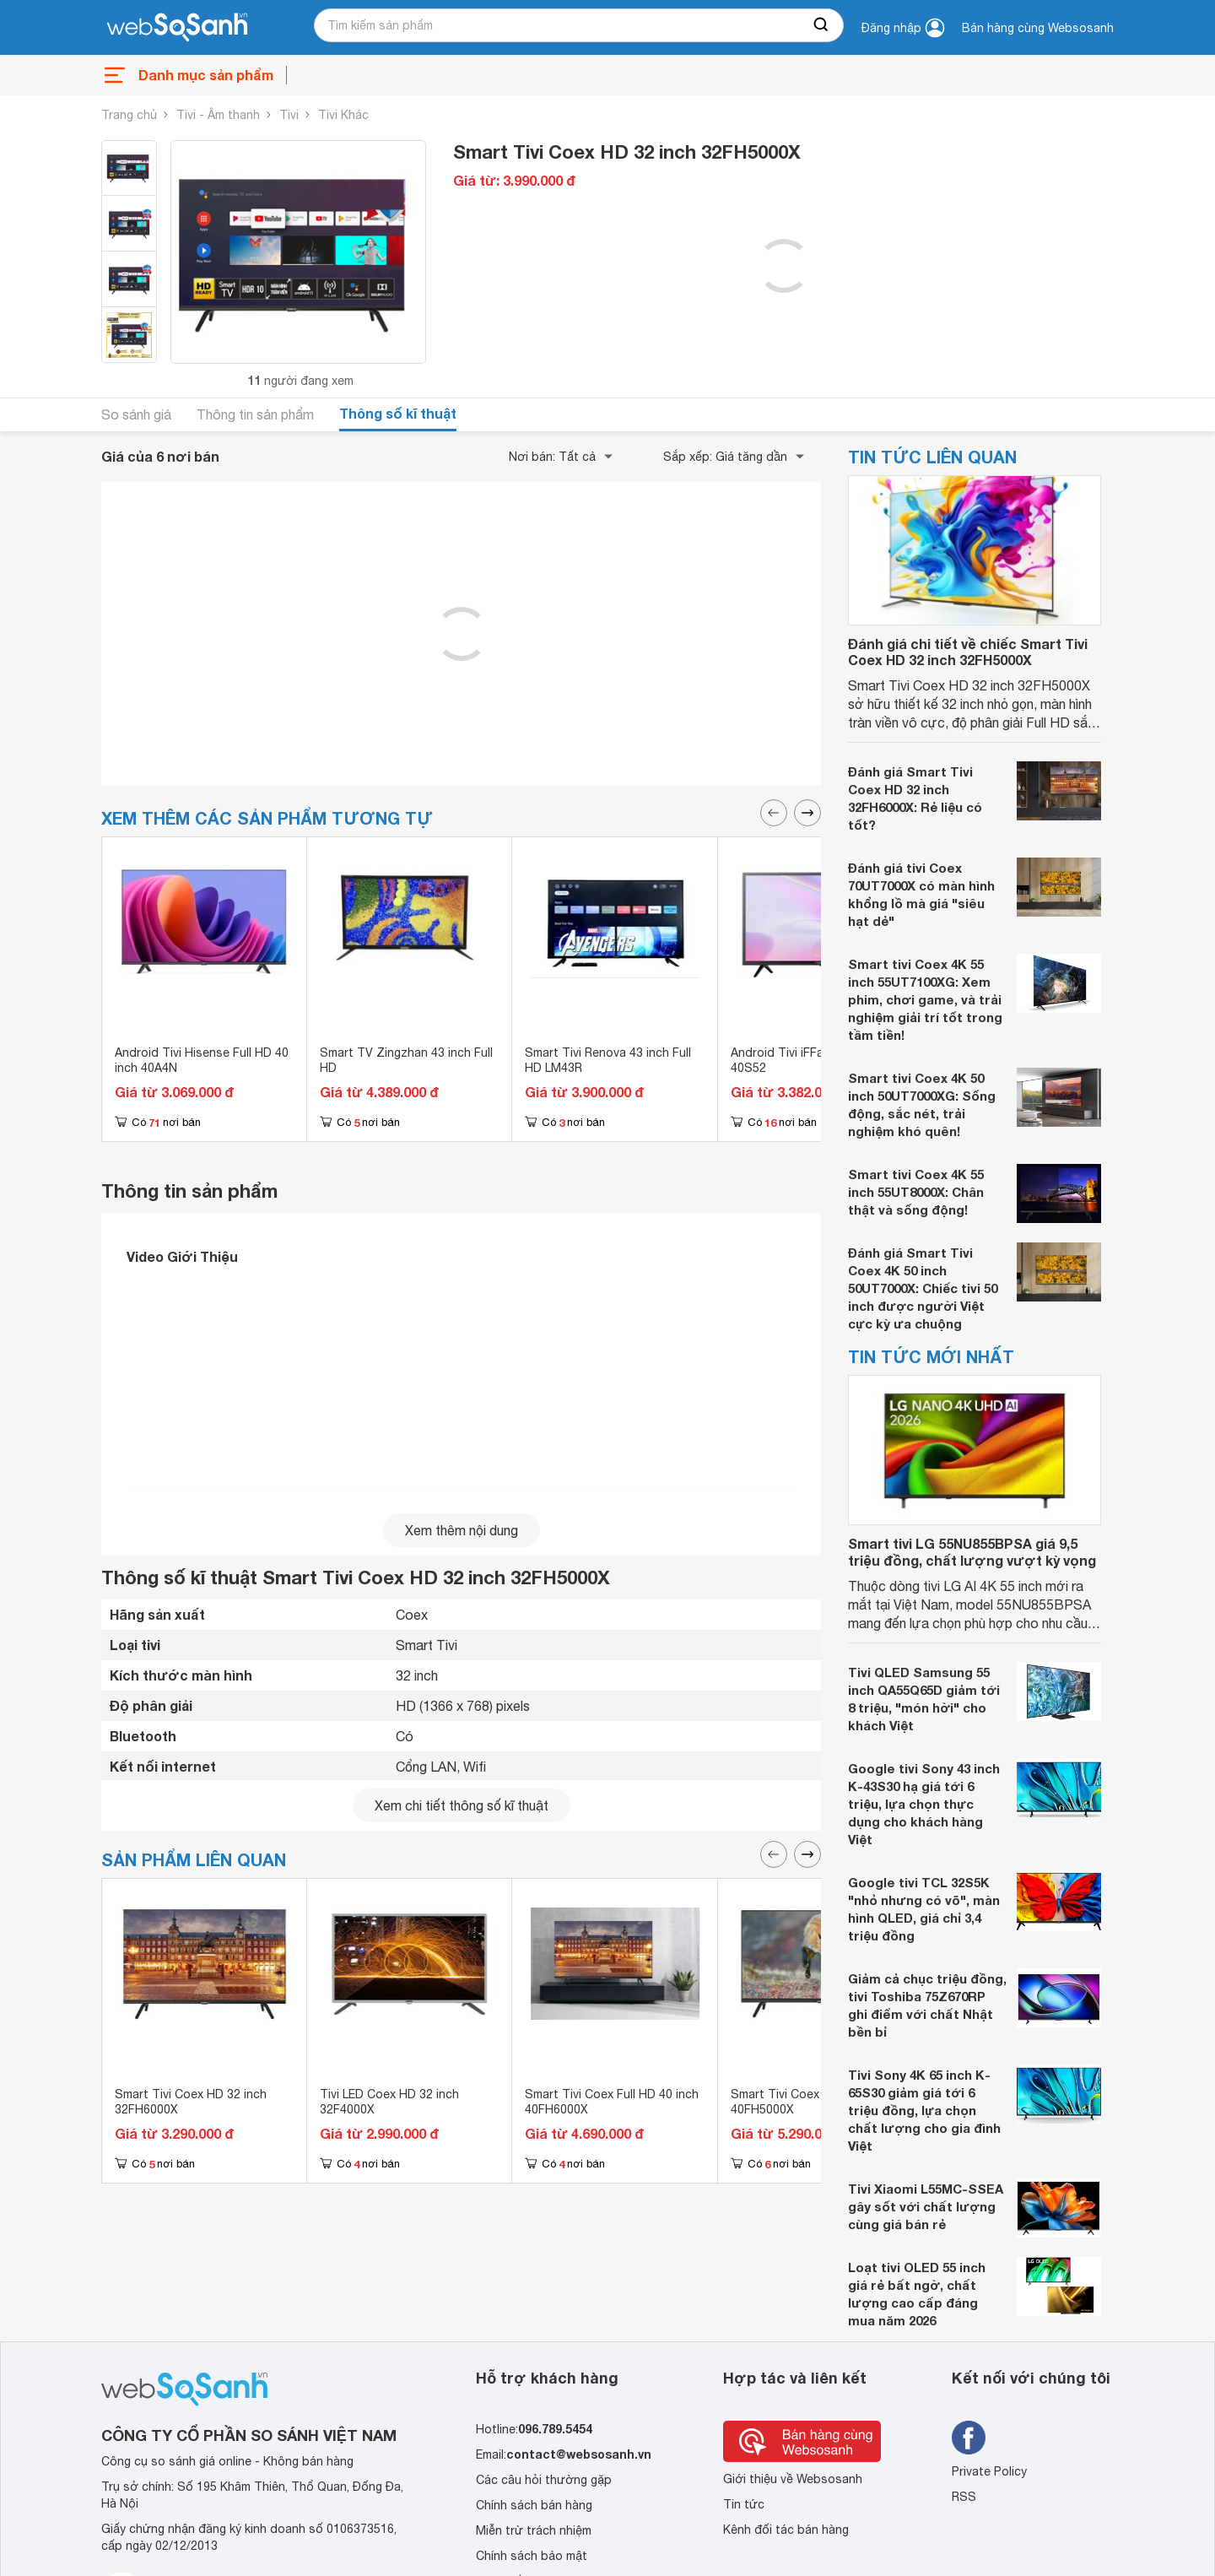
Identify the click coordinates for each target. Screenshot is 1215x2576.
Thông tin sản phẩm (255, 414)
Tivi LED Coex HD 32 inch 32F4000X (389, 2101)
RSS (964, 2496)
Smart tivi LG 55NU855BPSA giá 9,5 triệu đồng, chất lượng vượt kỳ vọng (972, 1551)
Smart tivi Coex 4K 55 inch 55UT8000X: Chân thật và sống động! (916, 1191)
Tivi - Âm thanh (218, 115)
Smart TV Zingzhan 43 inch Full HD (406, 1060)
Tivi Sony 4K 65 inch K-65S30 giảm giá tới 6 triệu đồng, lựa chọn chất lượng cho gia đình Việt (924, 2110)
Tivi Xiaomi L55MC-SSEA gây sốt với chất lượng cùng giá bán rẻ (925, 2206)
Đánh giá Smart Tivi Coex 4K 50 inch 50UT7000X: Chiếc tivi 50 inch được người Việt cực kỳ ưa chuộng (922, 1288)
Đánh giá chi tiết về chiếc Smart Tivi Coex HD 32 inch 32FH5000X (968, 652)
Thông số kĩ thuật (397, 413)
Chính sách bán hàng (534, 2505)
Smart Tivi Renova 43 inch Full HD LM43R (608, 1060)
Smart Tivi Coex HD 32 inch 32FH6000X (191, 2101)
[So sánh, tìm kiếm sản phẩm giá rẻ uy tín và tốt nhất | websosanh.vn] (177, 28)
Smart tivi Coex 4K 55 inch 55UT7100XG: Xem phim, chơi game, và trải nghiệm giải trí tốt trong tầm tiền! (925, 999)
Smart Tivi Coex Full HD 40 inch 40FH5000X (817, 2101)
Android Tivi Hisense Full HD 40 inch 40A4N (202, 1060)
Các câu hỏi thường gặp (544, 2480)
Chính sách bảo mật (531, 2555)
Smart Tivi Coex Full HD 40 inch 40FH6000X (612, 2101)
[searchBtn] (822, 25)
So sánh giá (136, 414)
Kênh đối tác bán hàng (786, 2529)
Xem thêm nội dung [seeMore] (461, 1530)
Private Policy (989, 2471)
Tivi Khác (343, 115)
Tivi (289, 115)
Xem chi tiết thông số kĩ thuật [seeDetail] (461, 1805)
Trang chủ (129, 115)
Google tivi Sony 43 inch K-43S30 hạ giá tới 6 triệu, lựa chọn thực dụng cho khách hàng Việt (924, 1804)
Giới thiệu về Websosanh (792, 2479)
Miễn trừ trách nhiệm (533, 2530)
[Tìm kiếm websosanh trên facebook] (969, 2437)
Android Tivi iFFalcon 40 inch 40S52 (810, 1060)
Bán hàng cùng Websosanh (1038, 28)
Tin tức (743, 2504)
